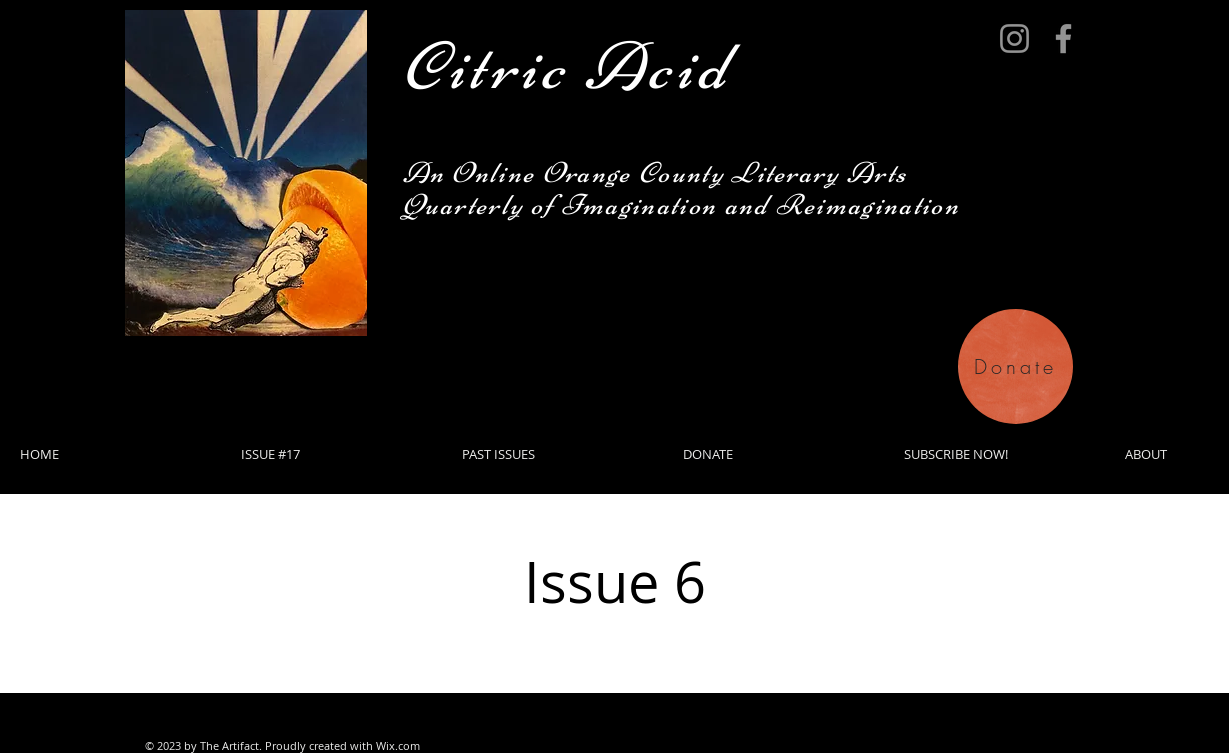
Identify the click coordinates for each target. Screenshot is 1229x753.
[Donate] (1015, 366)
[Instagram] (1014, 38)
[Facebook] (1063, 38)
